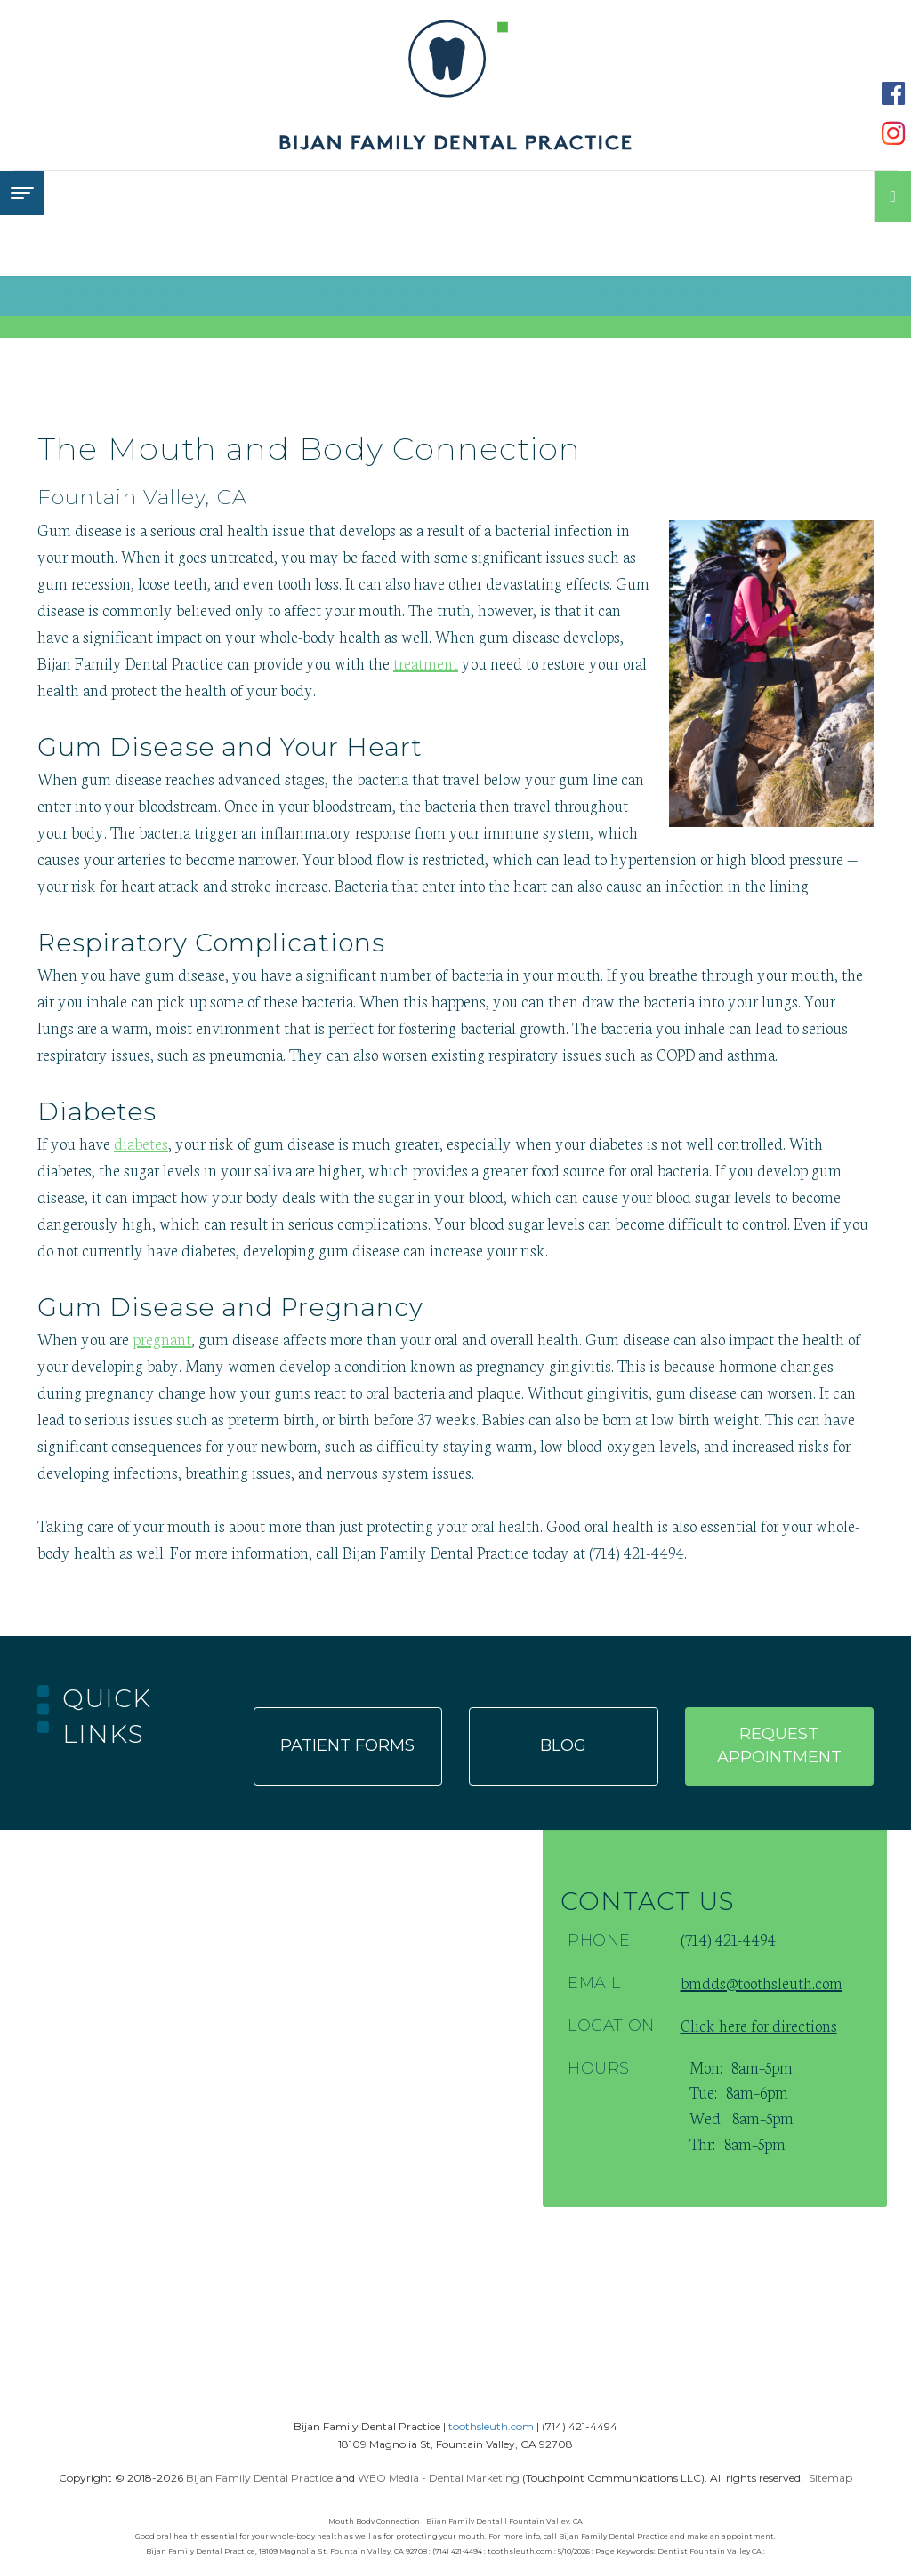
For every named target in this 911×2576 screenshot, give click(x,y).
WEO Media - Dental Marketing (439, 2477)
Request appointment (779, 1745)
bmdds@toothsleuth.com (761, 1982)
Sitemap (830, 2477)
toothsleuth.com (491, 2426)
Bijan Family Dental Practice (259, 2477)
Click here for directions (759, 2024)
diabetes (141, 1142)
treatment (425, 662)
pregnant (162, 1338)
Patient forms (347, 1745)
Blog (563, 1745)
